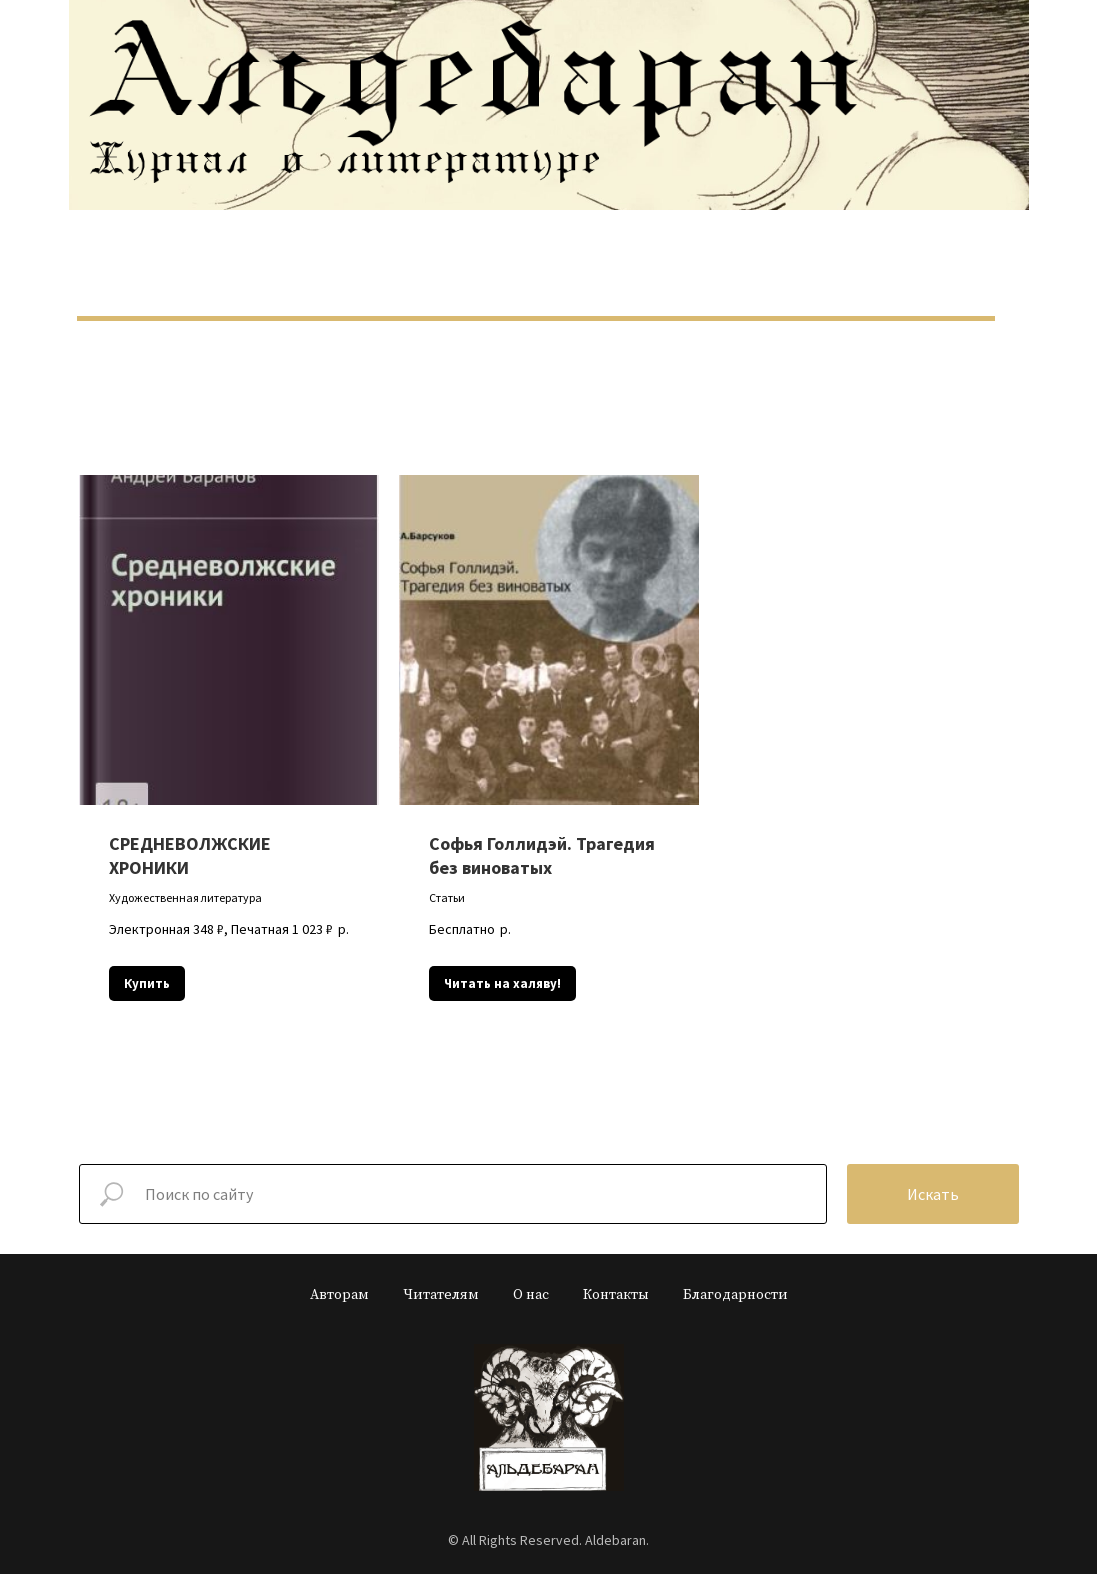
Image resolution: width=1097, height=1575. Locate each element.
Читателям (441, 1296)
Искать (933, 1195)
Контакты (616, 1296)
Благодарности (735, 1296)
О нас (531, 1296)
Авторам (339, 1296)
